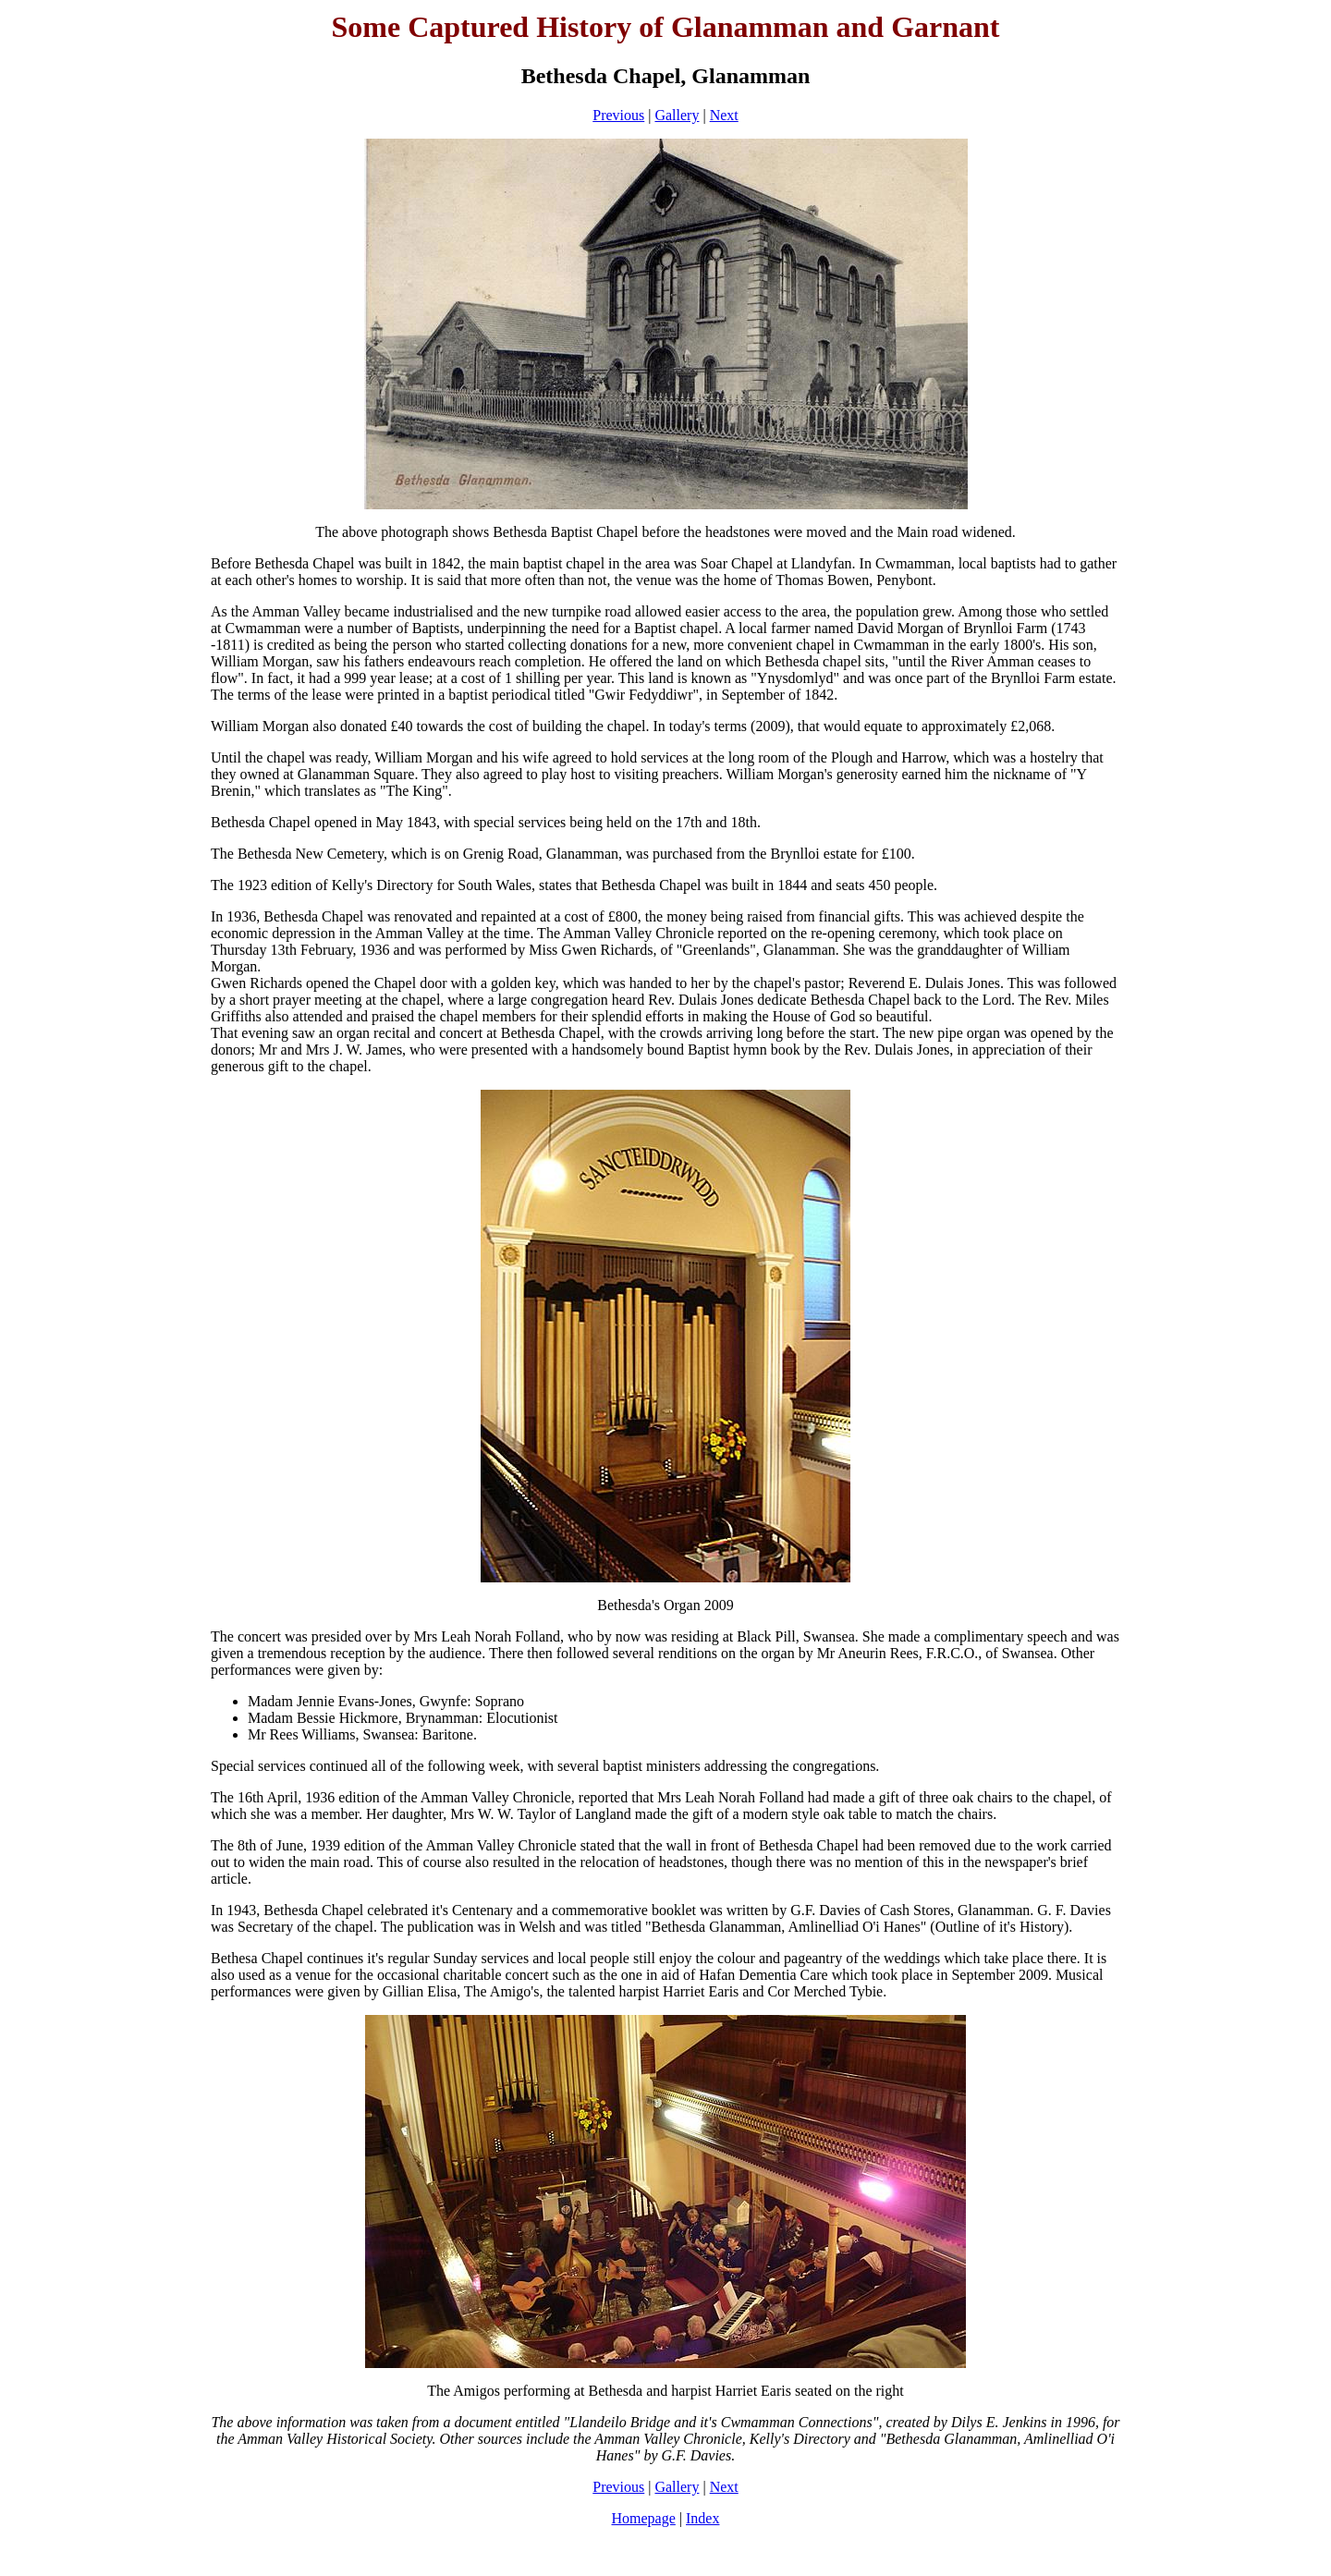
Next (724, 115)
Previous (618, 115)
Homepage (644, 2518)
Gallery (676, 115)
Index (702, 2518)
